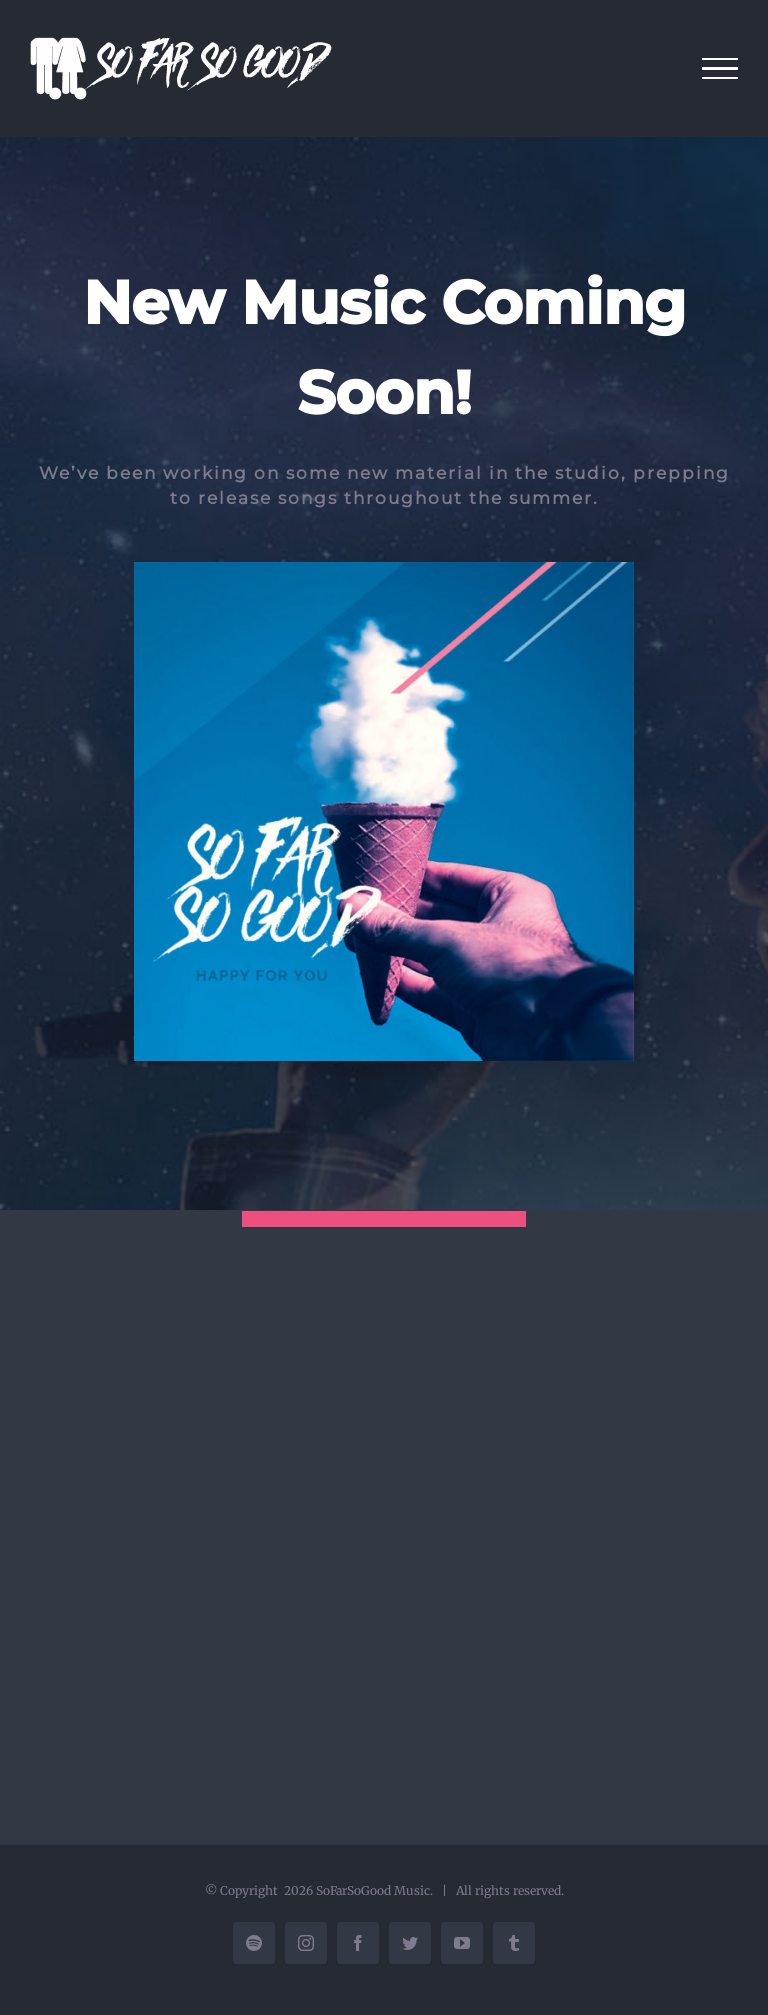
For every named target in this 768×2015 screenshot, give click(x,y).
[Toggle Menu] (720, 69)
